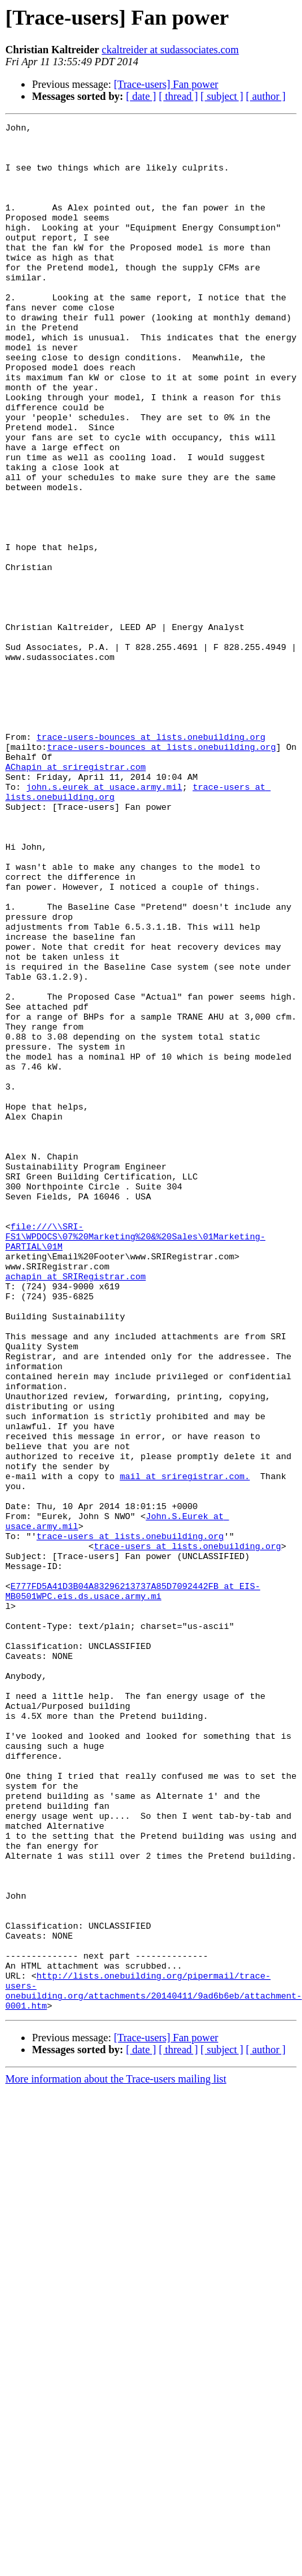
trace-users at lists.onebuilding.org (130, 1819)
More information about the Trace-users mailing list (116, 2456)
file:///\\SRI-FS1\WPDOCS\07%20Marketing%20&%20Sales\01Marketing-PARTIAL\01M (135, 1460)
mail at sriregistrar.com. (185, 1748)
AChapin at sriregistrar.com (75, 896)
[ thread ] (178, 96)
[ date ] (141, 96)
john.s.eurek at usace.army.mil (104, 920)
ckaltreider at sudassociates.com (170, 49)
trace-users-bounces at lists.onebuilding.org (151, 860)
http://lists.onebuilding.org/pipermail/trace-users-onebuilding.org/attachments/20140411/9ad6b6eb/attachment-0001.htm (153, 2365)
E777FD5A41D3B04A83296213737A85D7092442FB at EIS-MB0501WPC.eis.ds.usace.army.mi (132, 1885)
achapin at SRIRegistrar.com (75, 1508)
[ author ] (266, 96)
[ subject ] (222, 96)
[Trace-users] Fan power (166, 84)
